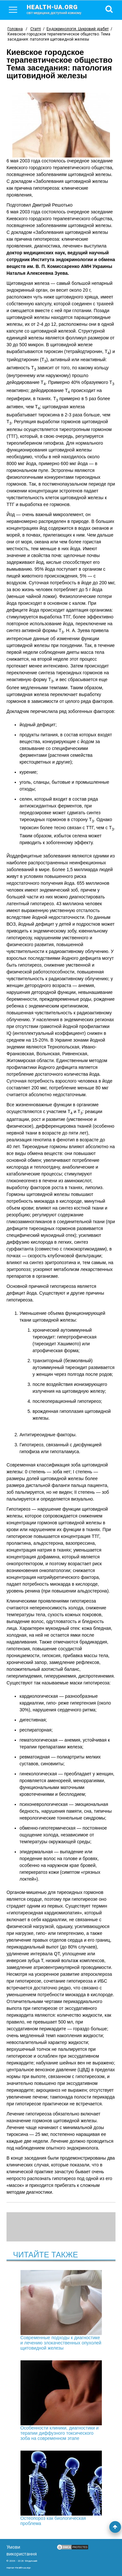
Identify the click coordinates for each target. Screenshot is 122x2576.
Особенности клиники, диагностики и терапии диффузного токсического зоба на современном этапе (61, 2400)
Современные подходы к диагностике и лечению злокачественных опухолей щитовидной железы (61, 2310)
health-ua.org (59, 9)
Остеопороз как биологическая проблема (61, 2488)
